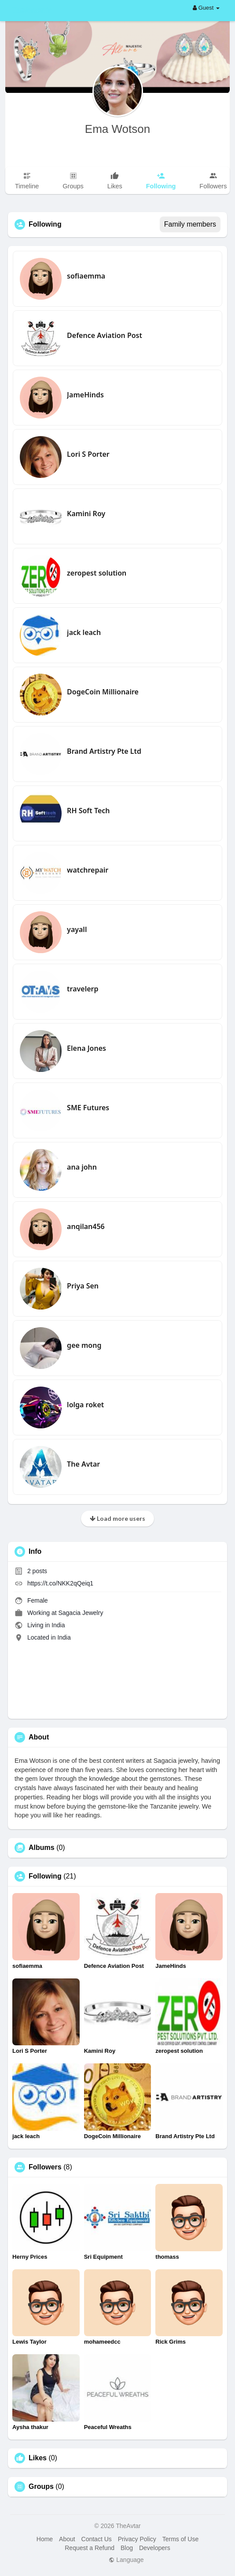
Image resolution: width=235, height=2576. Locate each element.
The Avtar (83, 1464)
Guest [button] (206, 7)
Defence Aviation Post (104, 335)
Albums (42, 1847)
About (67, 2539)
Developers (154, 2547)
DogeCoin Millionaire (103, 692)
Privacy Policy (137, 2539)
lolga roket (85, 1404)
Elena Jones (86, 1048)
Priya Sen (83, 1286)
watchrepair (87, 870)
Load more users (117, 1518)
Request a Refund (89, 2547)
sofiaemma (86, 276)
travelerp (82, 989)
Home (45, 2539)
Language (126, 2560)
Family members (190, 224)
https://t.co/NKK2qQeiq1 (60, 1583)
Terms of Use (180, 2539)
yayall (77, 929)
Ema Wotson (117, 129)
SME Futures (88, 1107)
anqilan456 (86, 1226)
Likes (38, 2458)
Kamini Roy (86, 513)
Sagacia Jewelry (80, 1612)
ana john (82, 1167)
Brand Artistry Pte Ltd (104, 751)
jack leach (84, 632)
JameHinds (85, 395)
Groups (41, 2486)
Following (45, 1876)
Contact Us (96, 2539)
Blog (127, 2547)
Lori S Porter (88, 454)
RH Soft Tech (88, 810)
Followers (45, 2167)
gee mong (84, 1345)
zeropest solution (96, 573)
